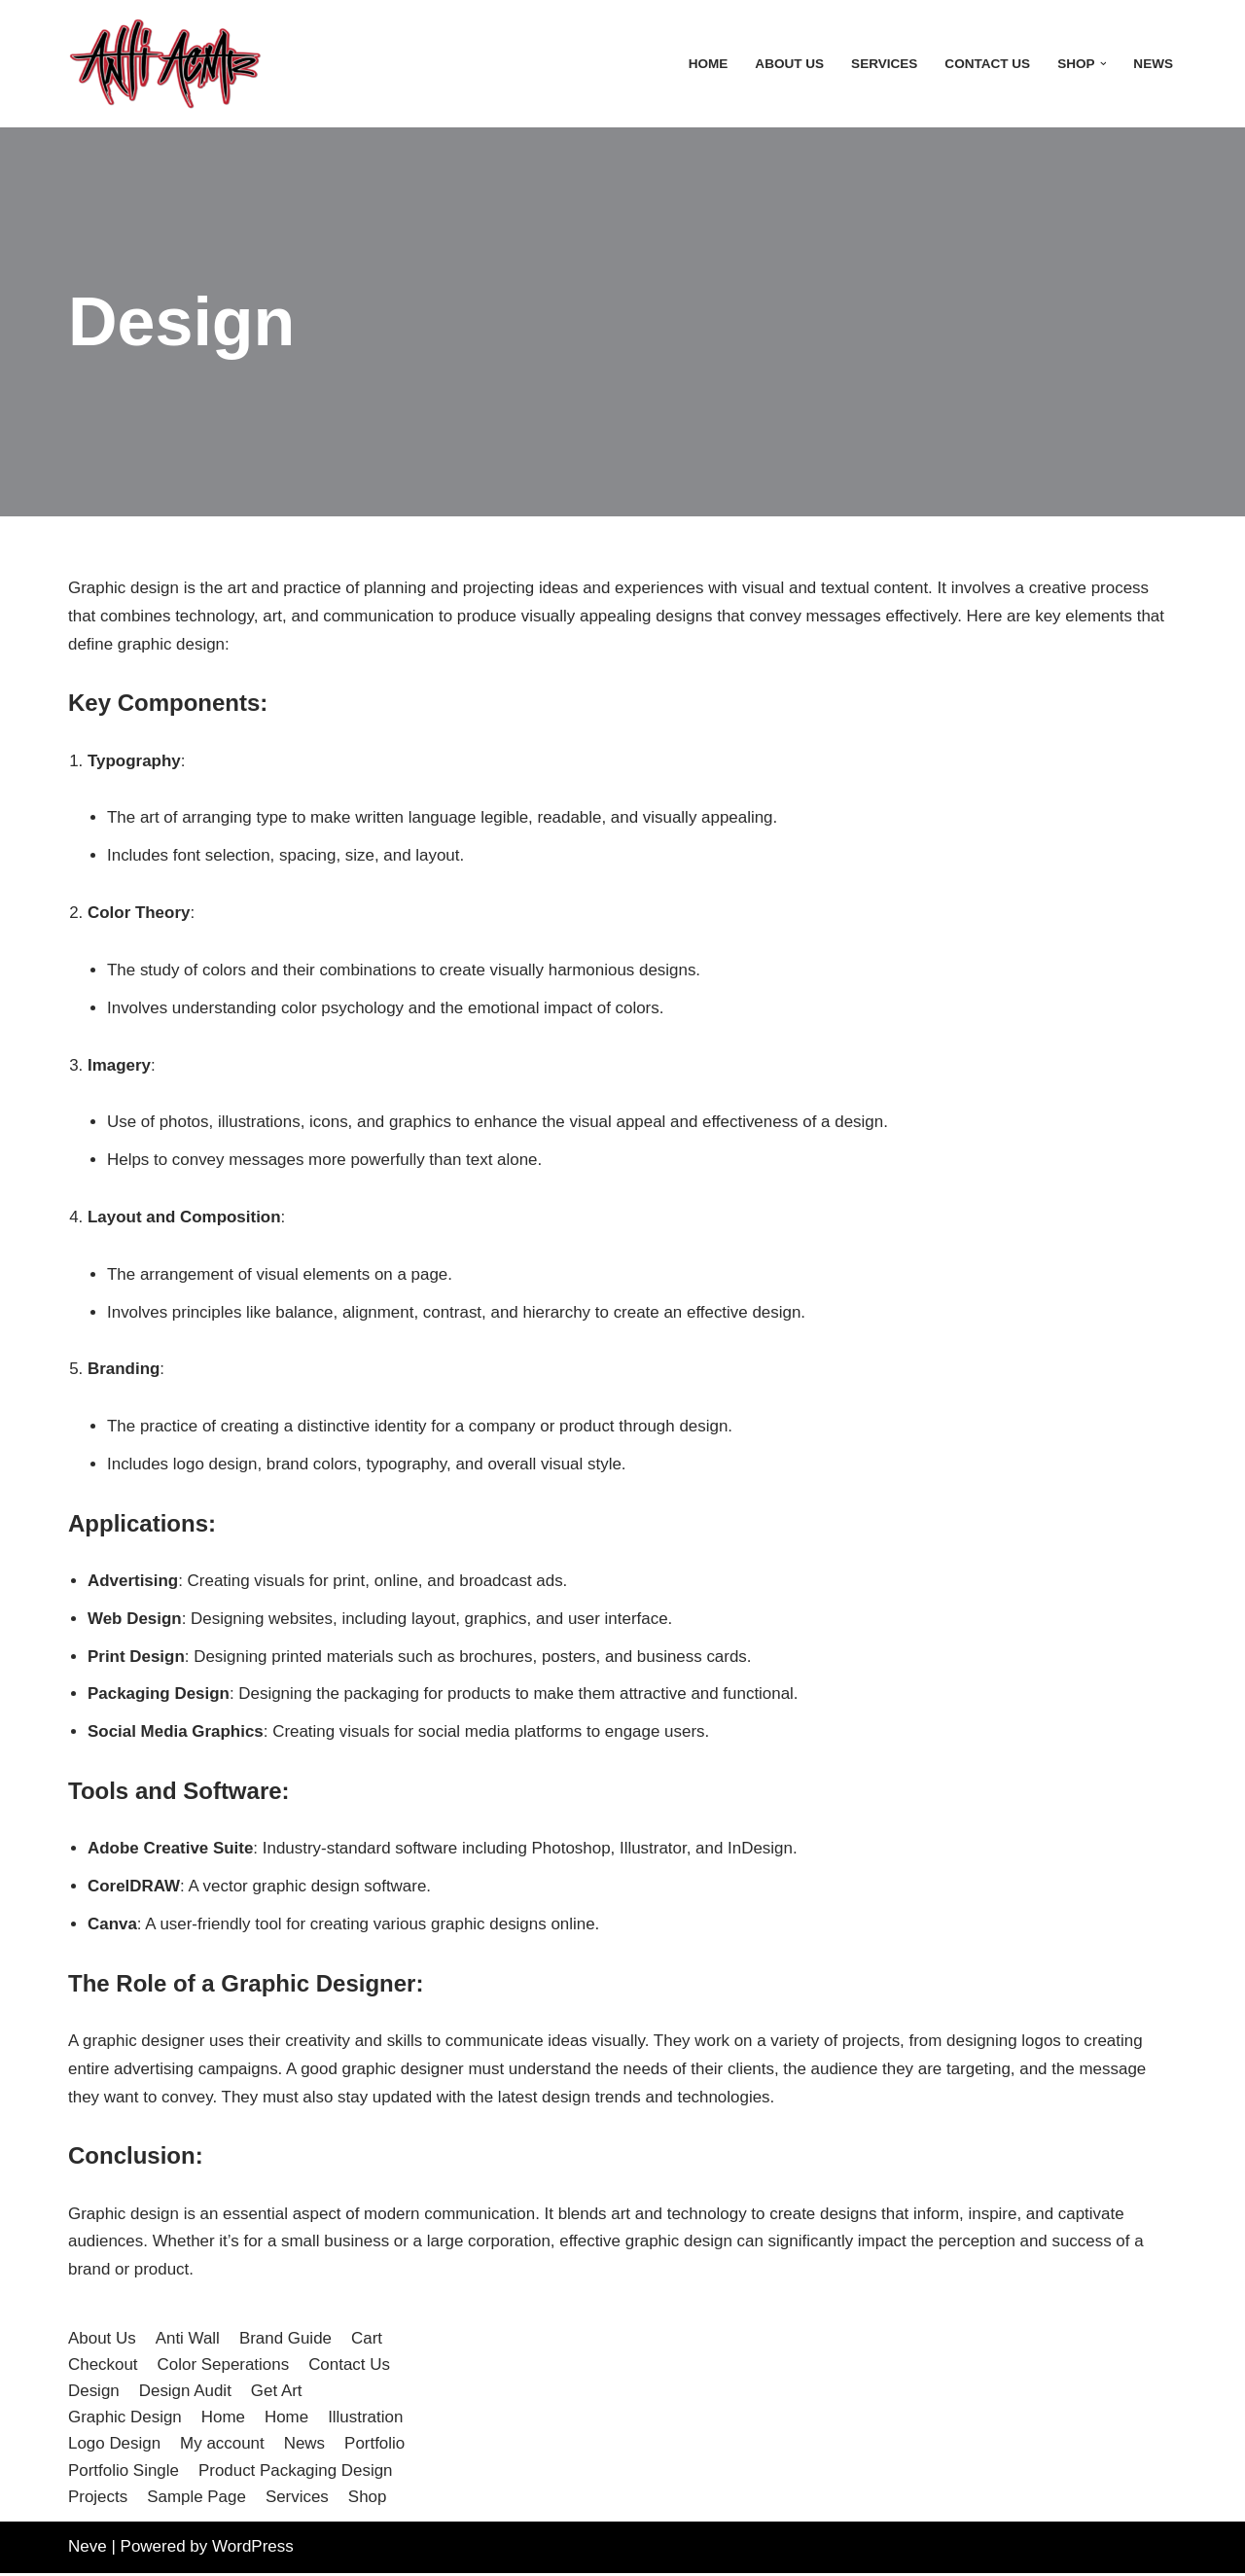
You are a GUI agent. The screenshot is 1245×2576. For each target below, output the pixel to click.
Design (94, 2393)
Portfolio (375, 2447)
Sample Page (196, 2499)
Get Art (276, 2393)
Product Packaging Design (295, 2473)
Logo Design (114, 2447)
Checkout (103, 2367)
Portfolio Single (123, 2473)
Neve (87, 2549)
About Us (788, 63)
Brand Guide (285, 2341)
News (1153, 63)
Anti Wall (188, 2341)
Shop (368, 2499)
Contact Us (987, 63)
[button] (1102, 63)
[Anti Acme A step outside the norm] (165, 64)
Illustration (366, 2420)
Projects (97, 2499)
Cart (367, 2341)
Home (708, 63)
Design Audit (185, 2393)
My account (222, 2447)
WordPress (253, 2549)
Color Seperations (224, 2367)
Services (883, 63)
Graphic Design (125, 2420)
